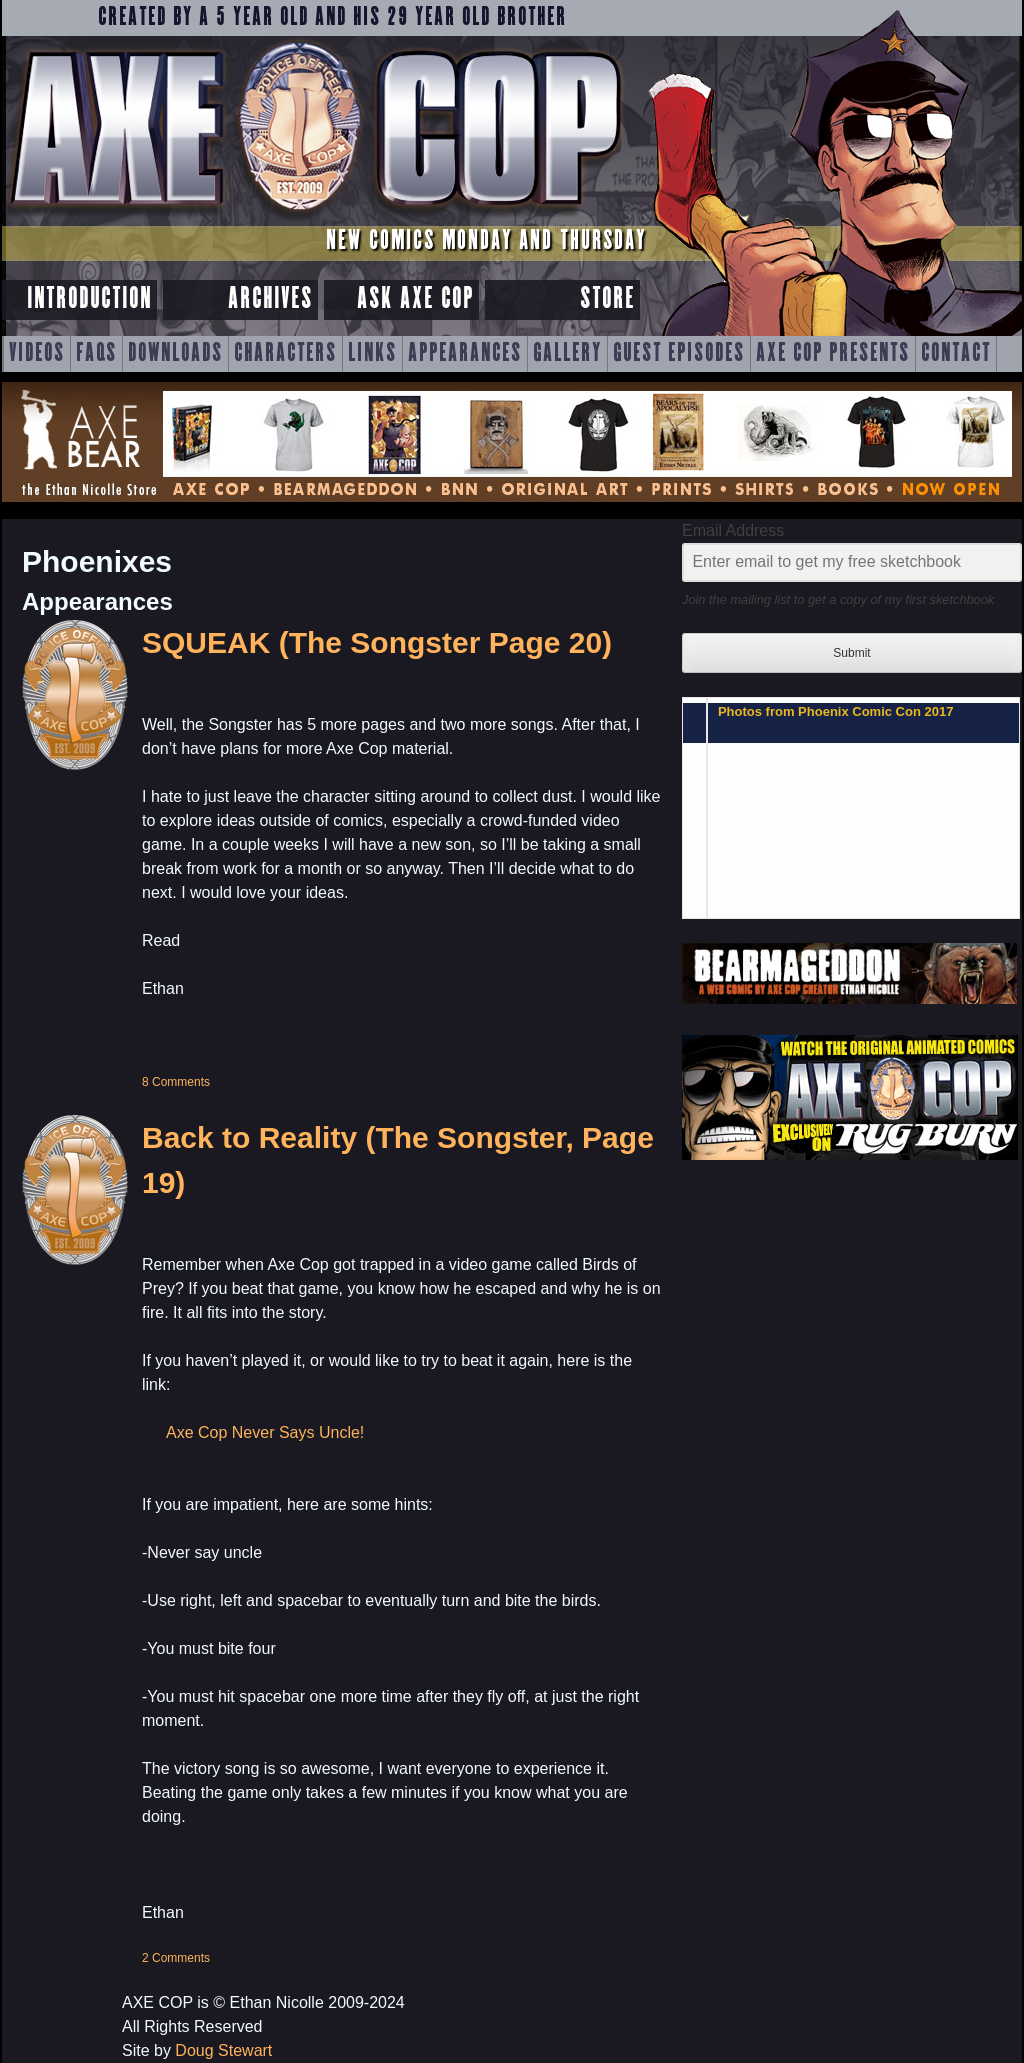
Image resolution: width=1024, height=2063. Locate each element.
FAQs (96, 354)
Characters (285, 354)
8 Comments (176, 1082)
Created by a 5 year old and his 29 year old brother (332, 18)
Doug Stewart (223, 2050)
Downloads (175, 354)
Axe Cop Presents (833, 354)
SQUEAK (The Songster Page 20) (377, 642)
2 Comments (176, 1958)
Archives (270, 299)
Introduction (89, 299)
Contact (956, 354)
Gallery (567, 354)
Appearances (465, 354)
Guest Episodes (679, 354)
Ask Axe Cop (415, 299)
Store (607, 299)
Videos (37, 354)
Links (372, 354)
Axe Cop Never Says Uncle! (265, 1432)
